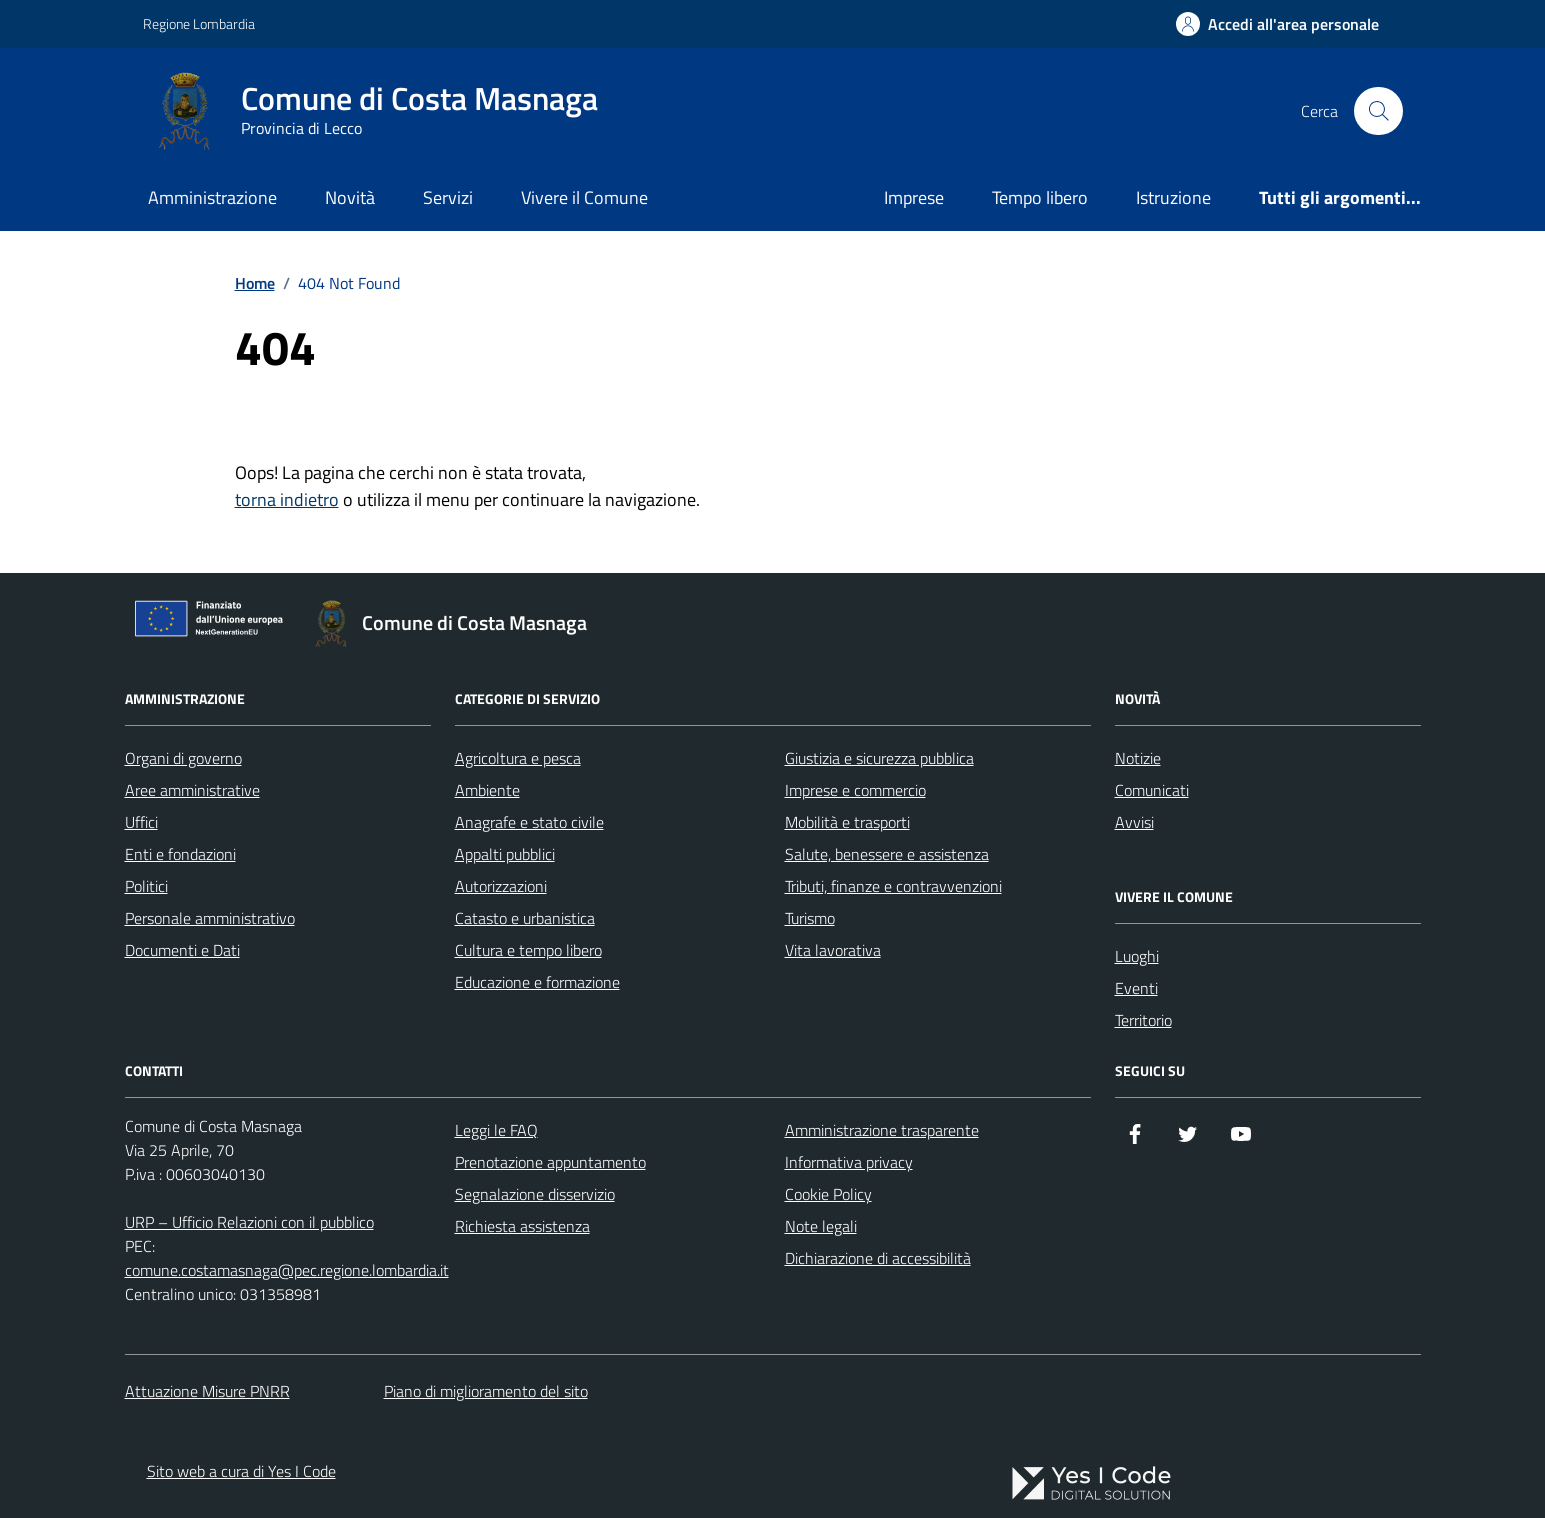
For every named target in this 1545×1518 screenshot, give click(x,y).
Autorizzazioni (501, 886)
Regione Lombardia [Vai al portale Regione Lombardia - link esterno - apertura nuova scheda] (199, 23)
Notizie (1138, 758)
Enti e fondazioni (180, 854)
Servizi (448, 197)
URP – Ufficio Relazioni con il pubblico (249, 1222)
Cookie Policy (828, 1194)
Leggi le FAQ (496, 1130)
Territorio (1143, 1020)
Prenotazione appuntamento (550, 1162)
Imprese (914, 197)
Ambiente (487, 790)
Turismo (810, 918)
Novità (350, 197)
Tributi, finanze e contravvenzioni (893, 886)
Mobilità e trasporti (847, 822)
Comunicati (1152, 790)
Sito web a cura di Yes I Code (241, 1471)
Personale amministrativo (210, 918)
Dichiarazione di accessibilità (878, 1258)
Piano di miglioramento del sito (486, 1391)
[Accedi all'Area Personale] (1277, 24)
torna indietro (287, 499)
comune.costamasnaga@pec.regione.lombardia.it (287, 1270)
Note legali (821, 1226)
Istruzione (1173, 197)
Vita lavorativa (833, 950)
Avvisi (1134, 822)
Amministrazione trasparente (882, 1130)
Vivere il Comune (584, 197)
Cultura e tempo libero (528, 950)
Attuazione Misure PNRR (207, 1391)
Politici (146, 886)
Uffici (141, 822)
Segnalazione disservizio (535, 1194)
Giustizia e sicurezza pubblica (879, 758)
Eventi (1136, 988)
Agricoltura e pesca (518, 758)
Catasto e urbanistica (525, 918)
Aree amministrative (192, 790)
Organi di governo (183, 758)
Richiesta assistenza (522, 1226)
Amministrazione (212, 197)
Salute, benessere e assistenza (887, 854)
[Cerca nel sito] (1378, 111)
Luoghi (1137, 956)
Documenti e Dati (182, 950)
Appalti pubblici (505, 854)
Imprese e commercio (855, 790)
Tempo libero (1040, 197)
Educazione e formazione (537, 982)
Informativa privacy (849, 1162)
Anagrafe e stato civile (529, 822)
